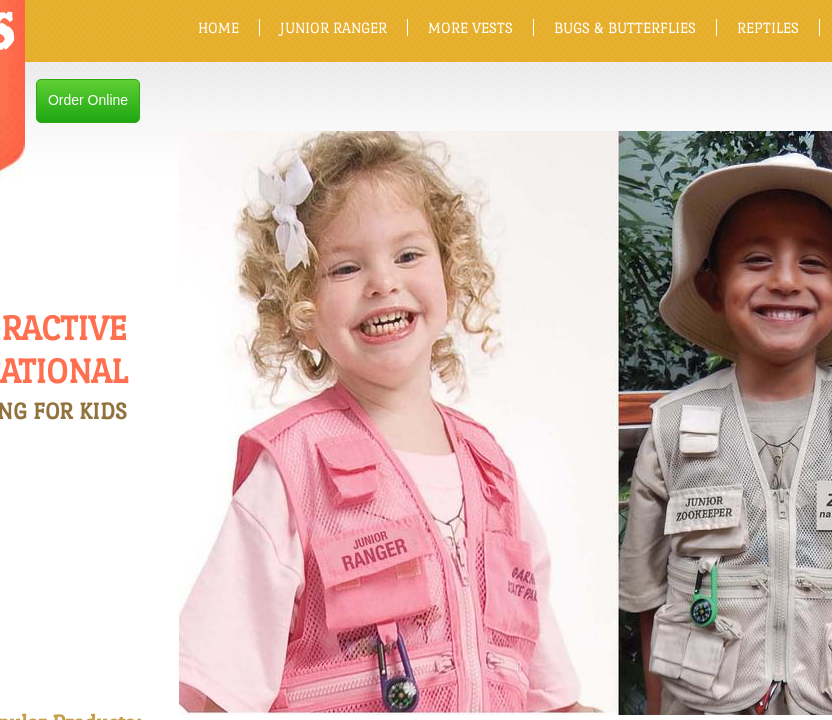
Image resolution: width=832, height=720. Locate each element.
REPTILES (768, 27)
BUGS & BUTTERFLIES (625, 27)
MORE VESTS (470, 27)
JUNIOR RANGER (333, 27)
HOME (218, 27)
